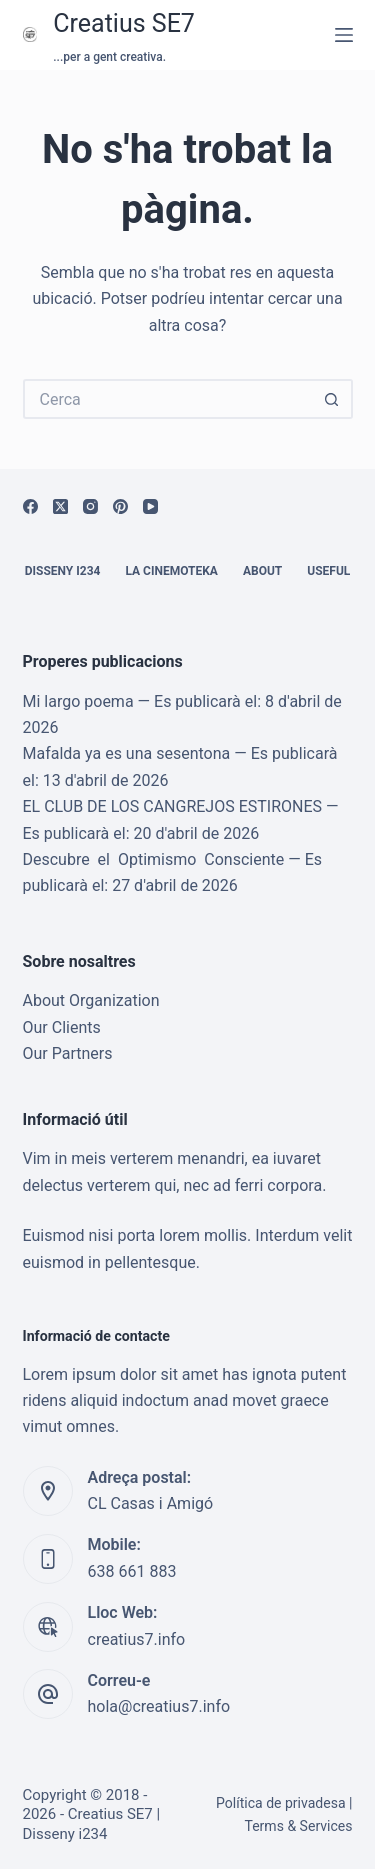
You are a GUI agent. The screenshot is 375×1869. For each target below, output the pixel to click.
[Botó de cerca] (333, 399)
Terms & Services (298, 1826)
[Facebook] (30, 506)
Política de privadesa (281, 1803)
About (262, 571)
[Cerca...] (168, 399)
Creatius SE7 (124, 23)
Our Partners (68, 1053)
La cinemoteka (171, 571)
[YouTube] (150, 506)
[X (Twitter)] (60, 506)
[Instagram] (90, 506)
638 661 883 (132, 1571)
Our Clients (62, 1027)
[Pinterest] (120, 506)
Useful (328, 571)
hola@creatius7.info (159, 1706)
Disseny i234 (63, 571)
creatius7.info (137, 1639)
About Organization (91, 1000)
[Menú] (344, 35)
